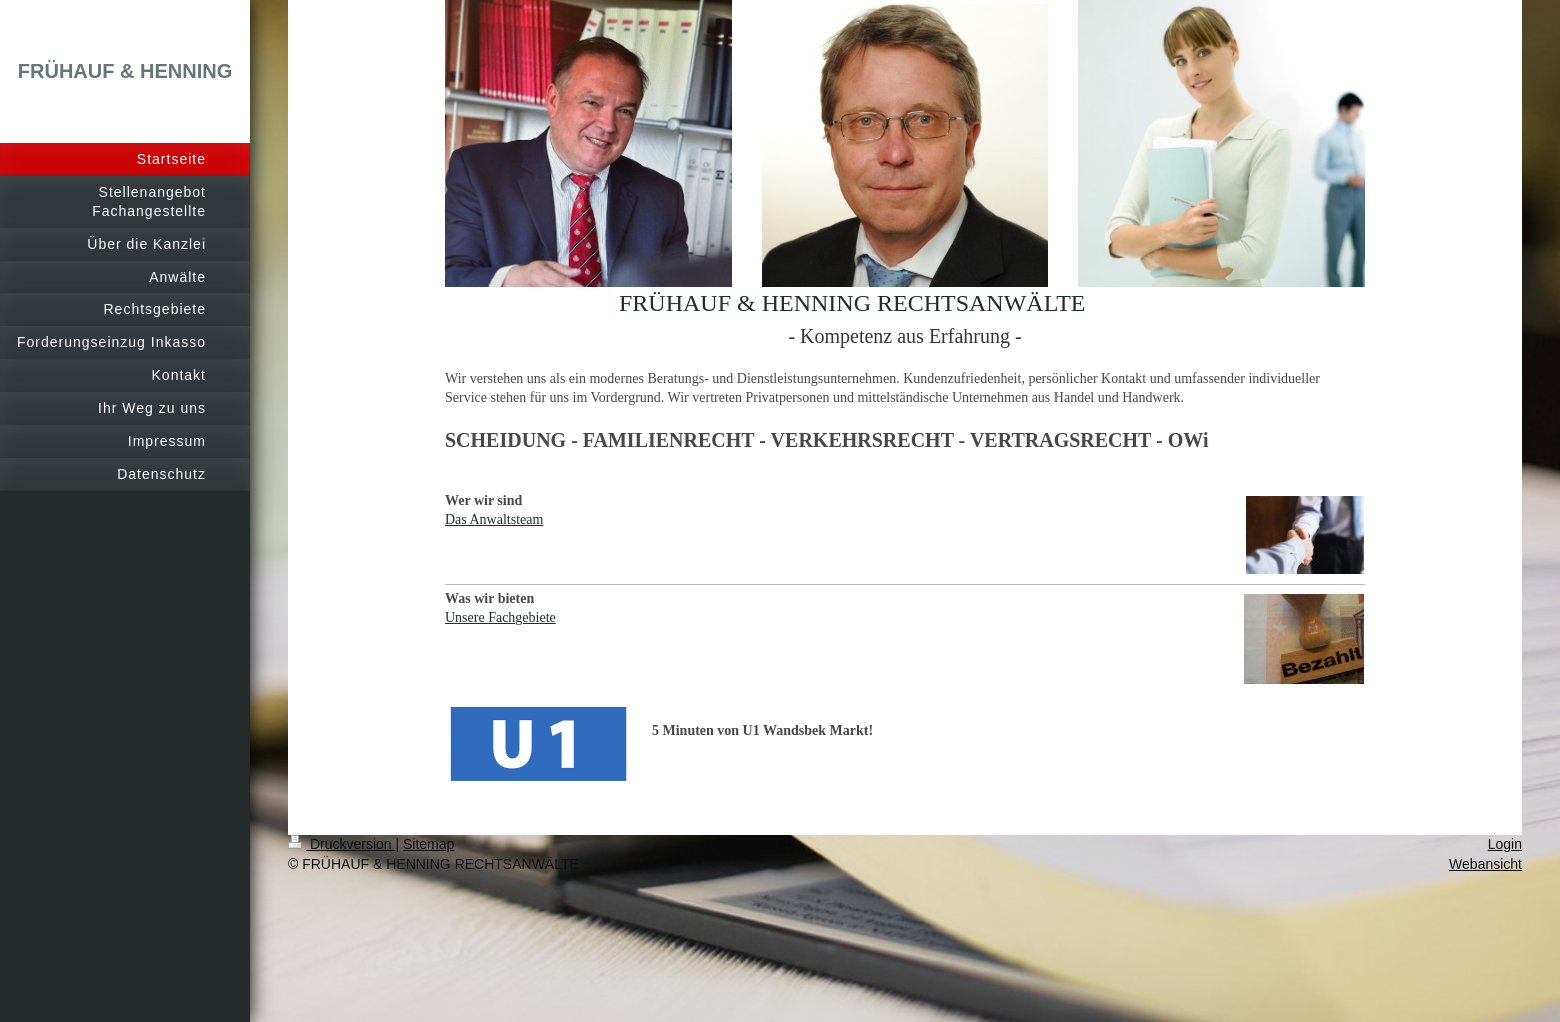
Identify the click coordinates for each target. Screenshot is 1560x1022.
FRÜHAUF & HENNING (125, 71)
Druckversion (341, 844)
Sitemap (428, 844)
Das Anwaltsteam (494, 519)
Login (1505, 844)
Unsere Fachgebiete (500, 617)
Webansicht (1485, 864)
